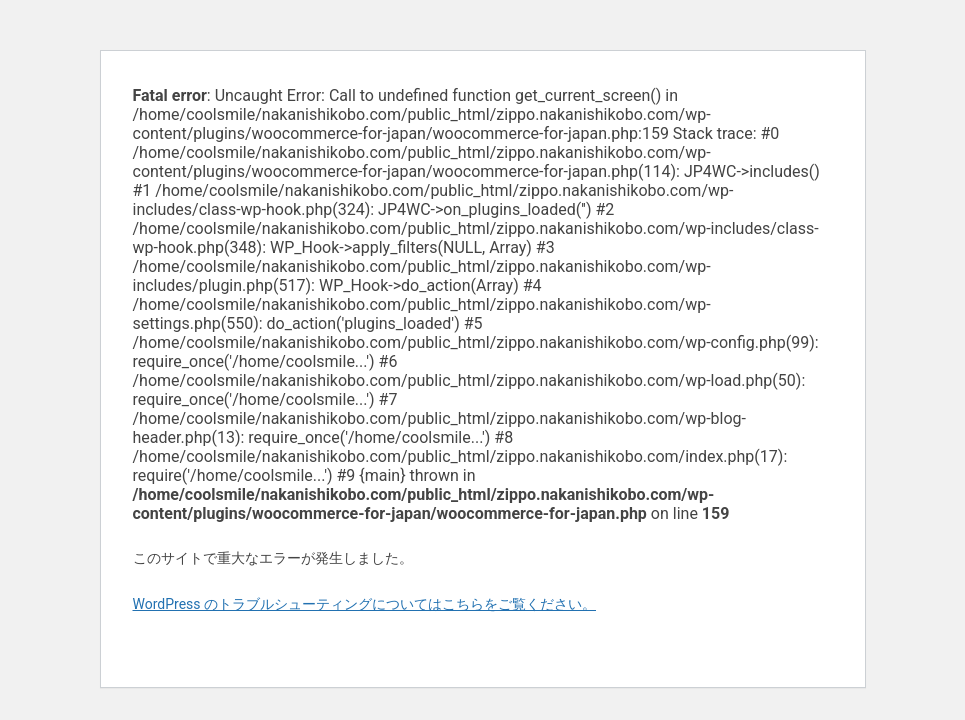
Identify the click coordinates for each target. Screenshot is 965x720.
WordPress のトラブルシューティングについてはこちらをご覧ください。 (365, 604)
